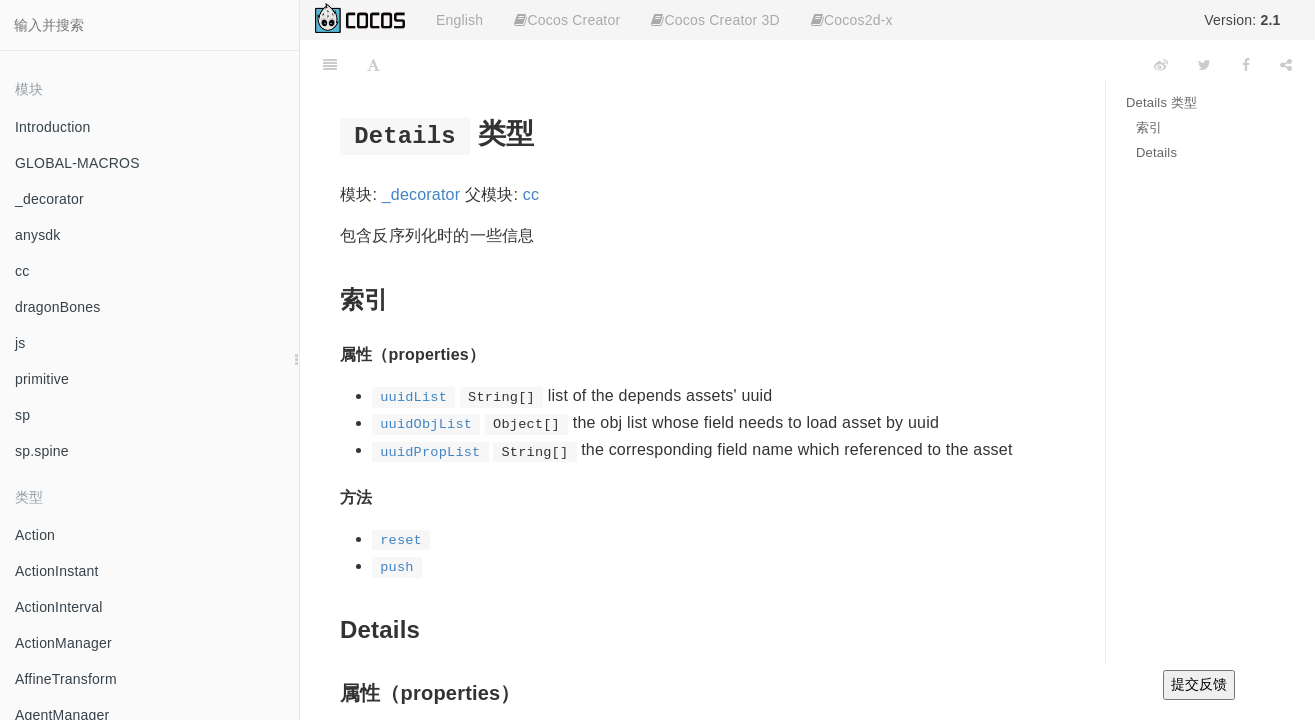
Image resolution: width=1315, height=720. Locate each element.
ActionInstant (57, 571)
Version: (1242, 20)
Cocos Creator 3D (715, 20)
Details (1156, 152)
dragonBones (58, 307)
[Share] (1286, 65)
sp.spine (42, 451)
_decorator (49, 199)
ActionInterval (59, 607)
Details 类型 (1161, 102)
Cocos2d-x (852, 20)
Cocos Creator (567, 20)
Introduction (53, 127)
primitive (42, 379)
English (459, 20)
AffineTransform (66, 679)
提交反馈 (1199, 684)
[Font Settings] (373, 65)
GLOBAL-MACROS (77, 163)
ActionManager (63, 643)
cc (22, 271)
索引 (1149, 127)
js (20, 343)
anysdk (38, 235)
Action (35, 535)
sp (22, 415)
